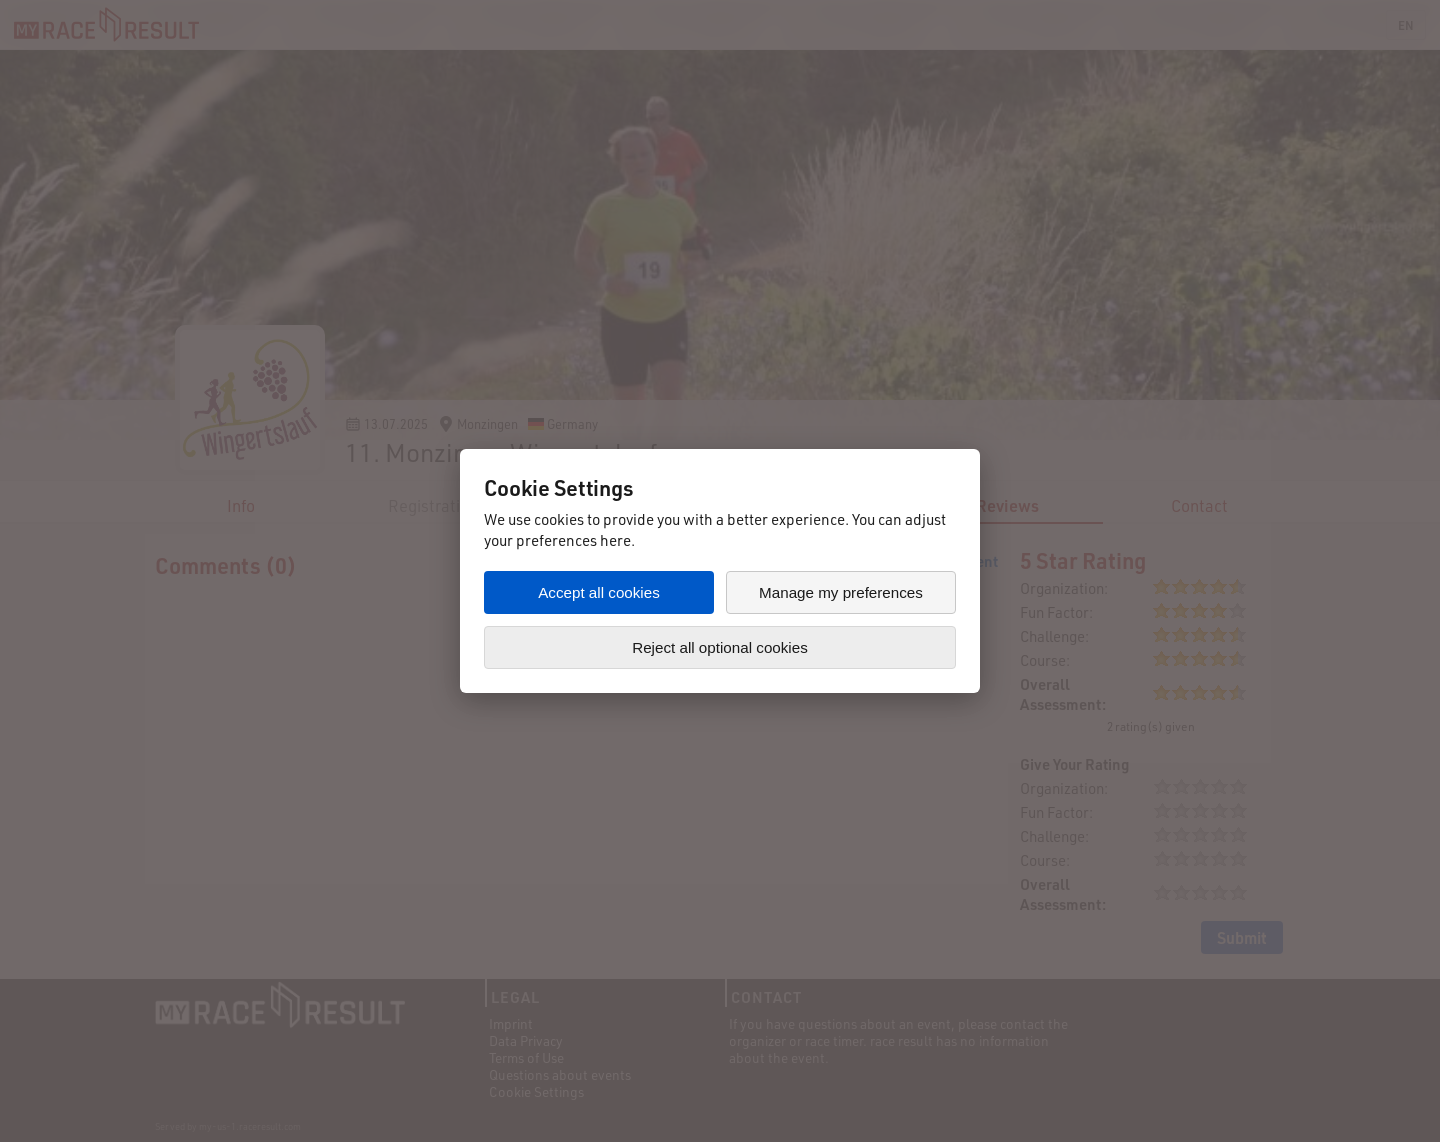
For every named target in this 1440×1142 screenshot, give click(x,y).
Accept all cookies (599, 592)
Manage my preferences (841, 592)
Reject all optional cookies (720, 647)
